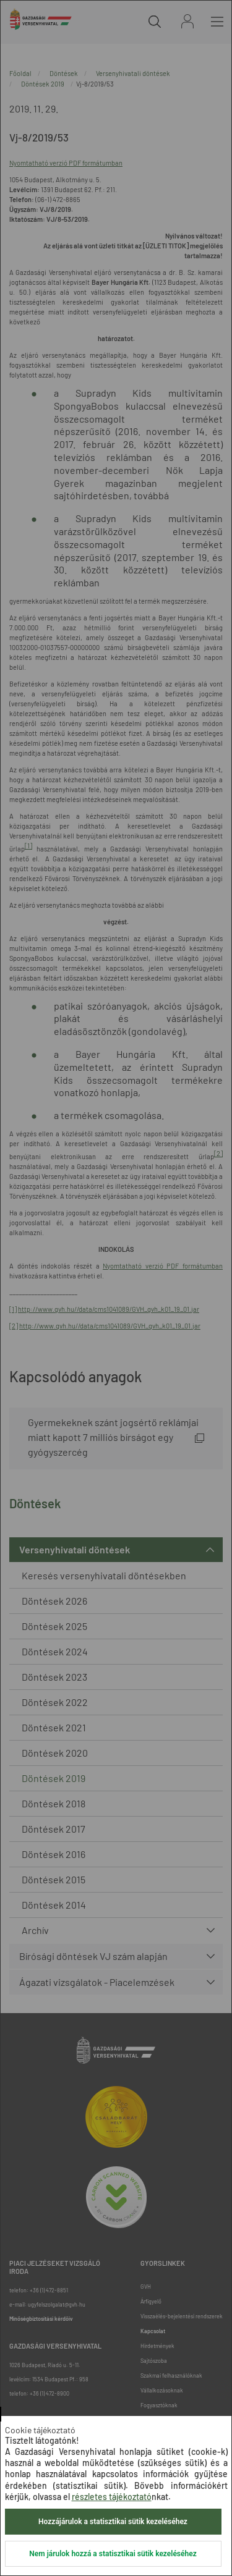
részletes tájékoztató (112, 2496)
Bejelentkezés (187, 21)
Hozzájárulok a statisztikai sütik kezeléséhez (112, 2521)
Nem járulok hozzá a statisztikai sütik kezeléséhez (112, 2553)
